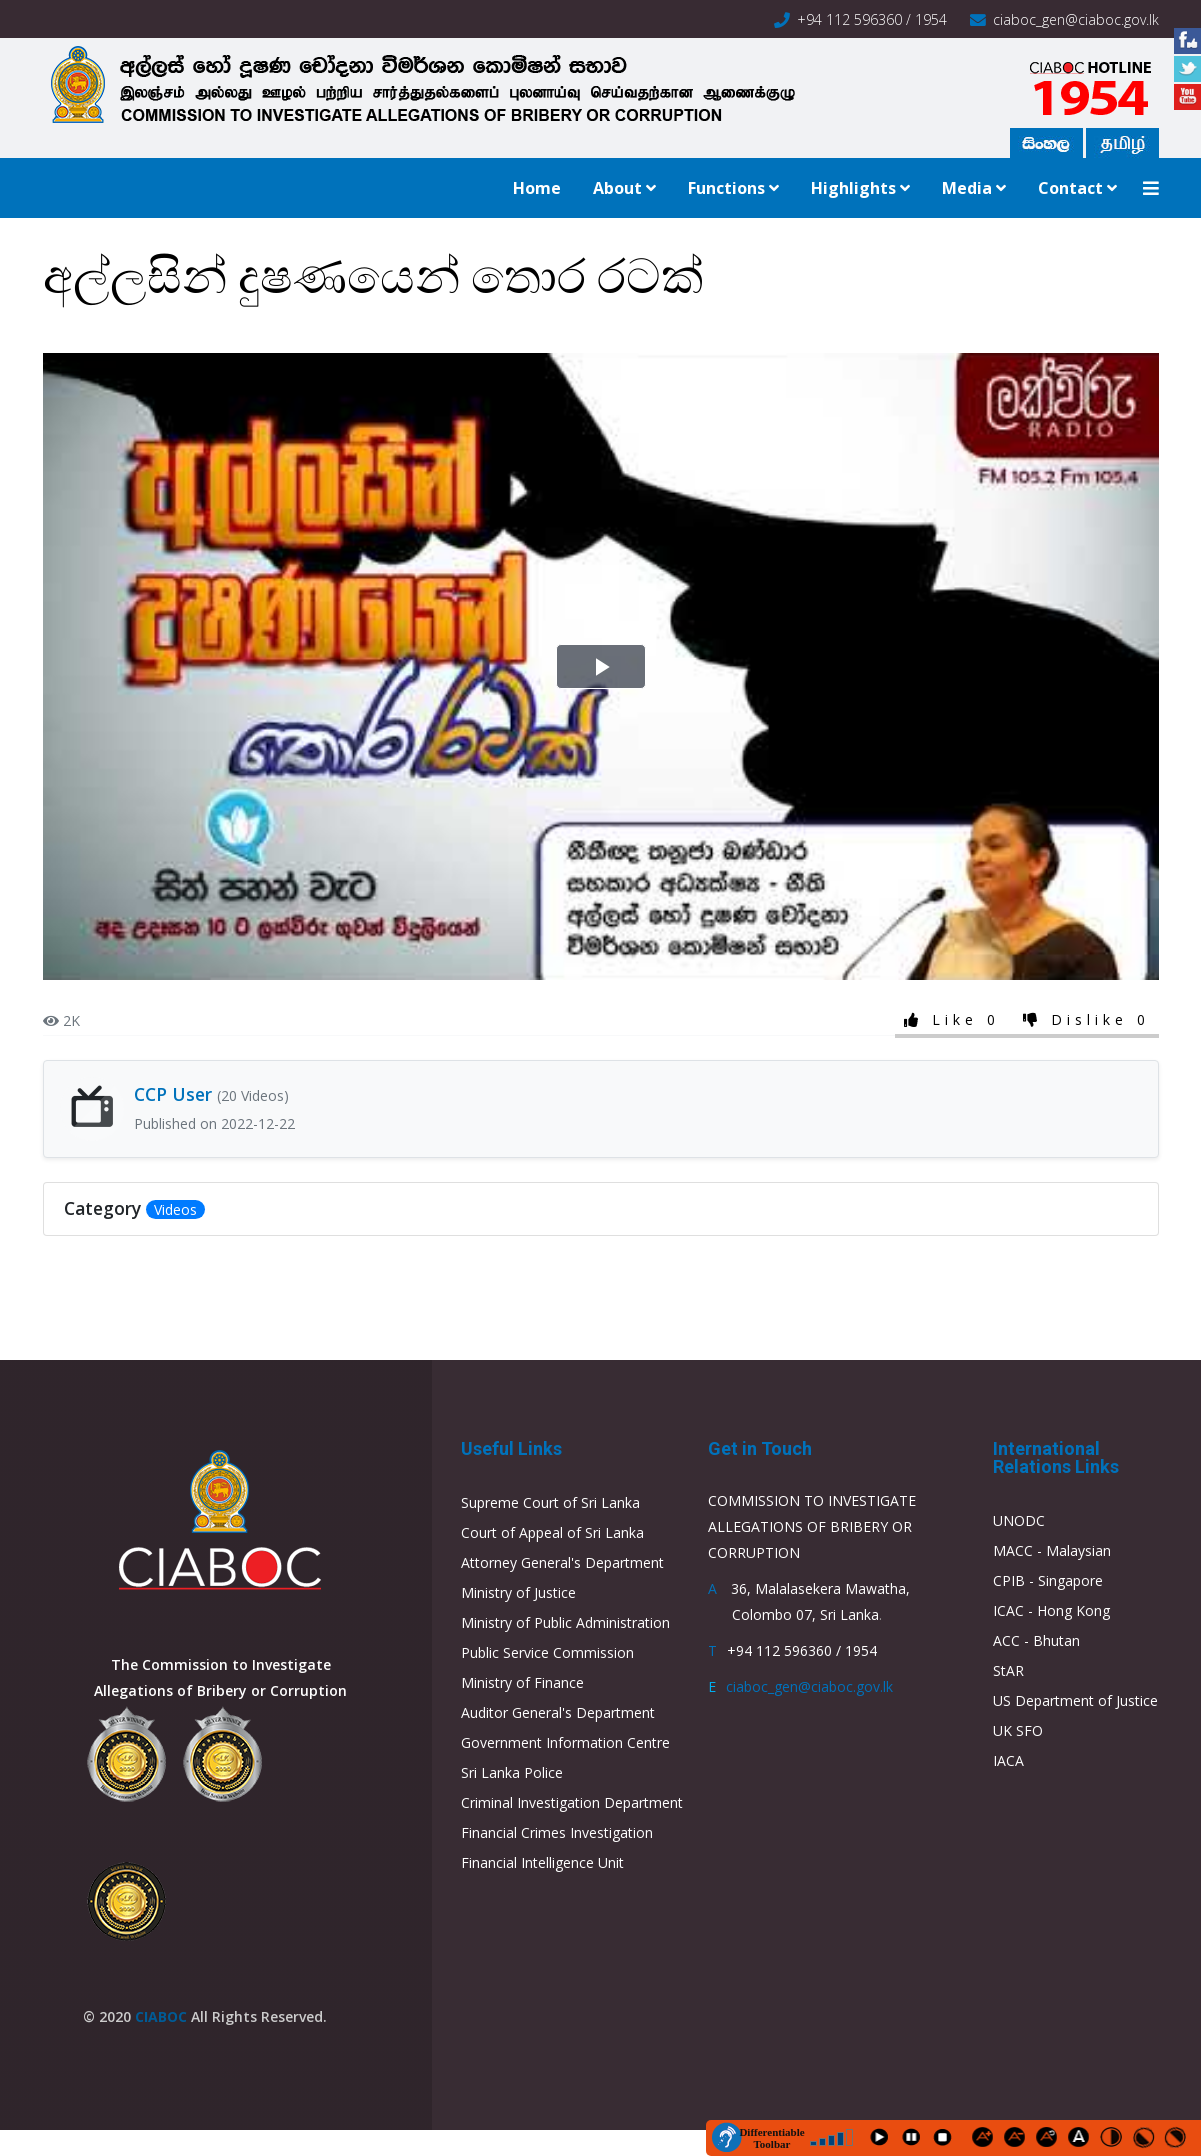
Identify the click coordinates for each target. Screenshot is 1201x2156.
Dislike (1089, 1019)
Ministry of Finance (522, 1682)
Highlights (853, 188)
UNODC (1019, 1520)
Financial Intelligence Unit (542, 1862)
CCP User (211, 1094)
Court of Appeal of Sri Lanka (552, 1532)
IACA (1008, 1760)
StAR (1008, 1670)
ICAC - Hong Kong (1051, 1610)
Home (537, 188)
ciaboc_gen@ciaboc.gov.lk (1076, 19)
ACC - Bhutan (1036, 1640)
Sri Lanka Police (512, 1772)
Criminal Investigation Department (572, 1802)
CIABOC (161, 2016)
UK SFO (1018, 1730)
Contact (1070, 188)
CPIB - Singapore (1048, 1580)
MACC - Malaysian (1052, 1550)
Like (955, 1019)
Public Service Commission (547, 1652)
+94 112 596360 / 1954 (872, 19)
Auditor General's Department (558, 1712)
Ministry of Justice (518, 1592)
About (617, 188)
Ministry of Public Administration (565, 1622)
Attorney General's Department (562, 1562)
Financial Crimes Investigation (557, 1832)
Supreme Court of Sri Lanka (550, 1502)
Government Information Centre (565, 1742)
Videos (175, 1209)
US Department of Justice (1075, 1700)
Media (967, 188)
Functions (726, 188)
